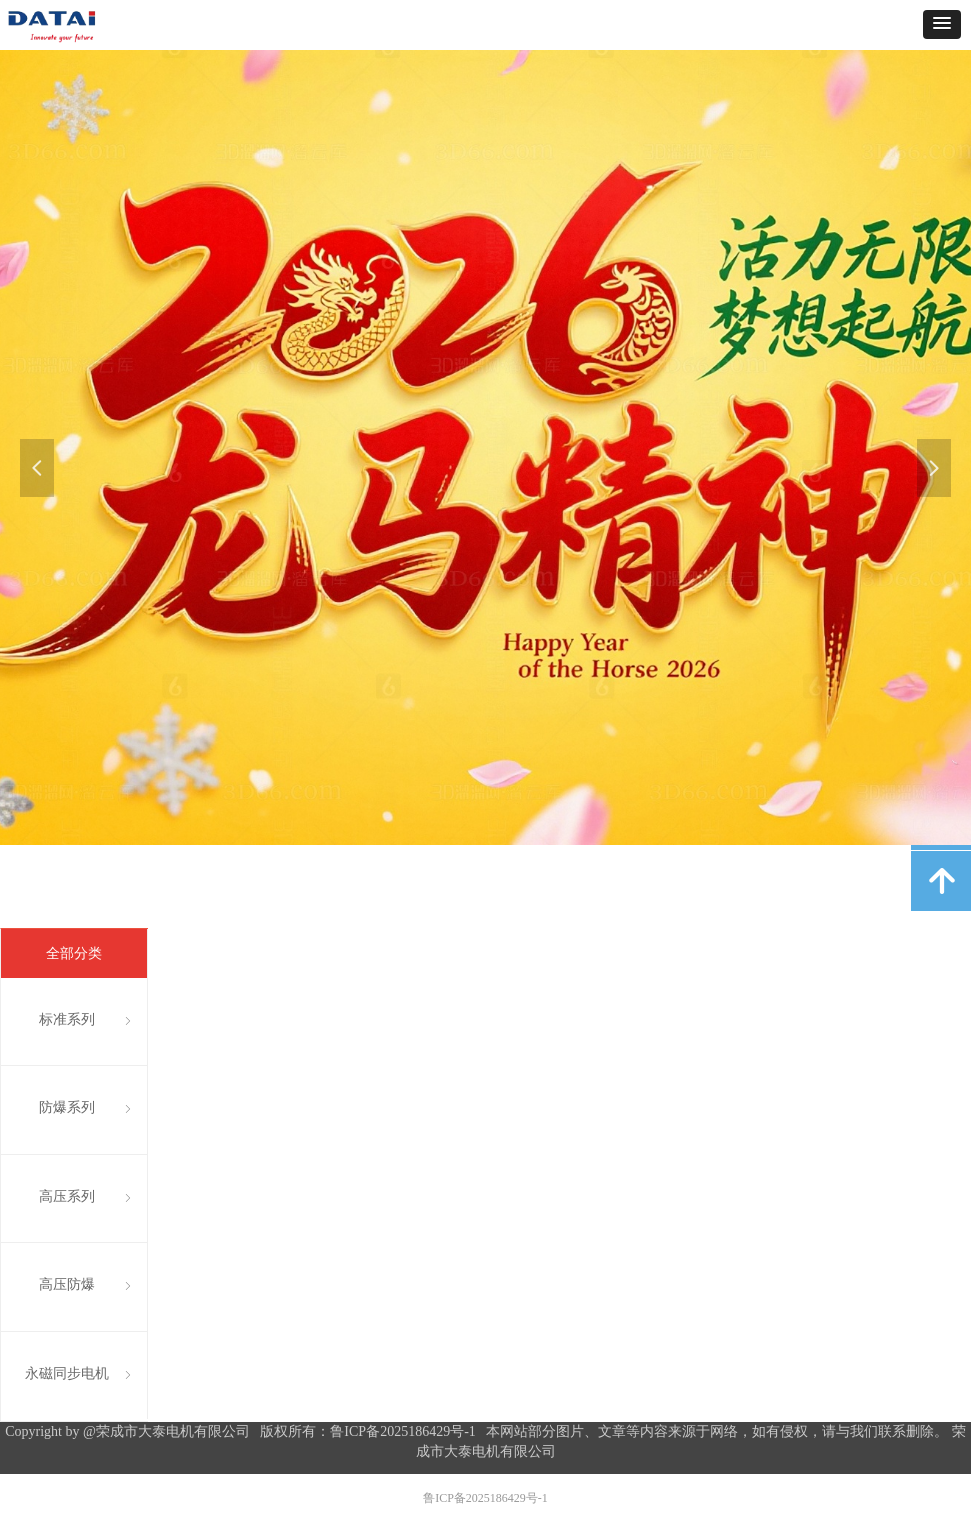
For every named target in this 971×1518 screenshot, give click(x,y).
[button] (942, 24)
